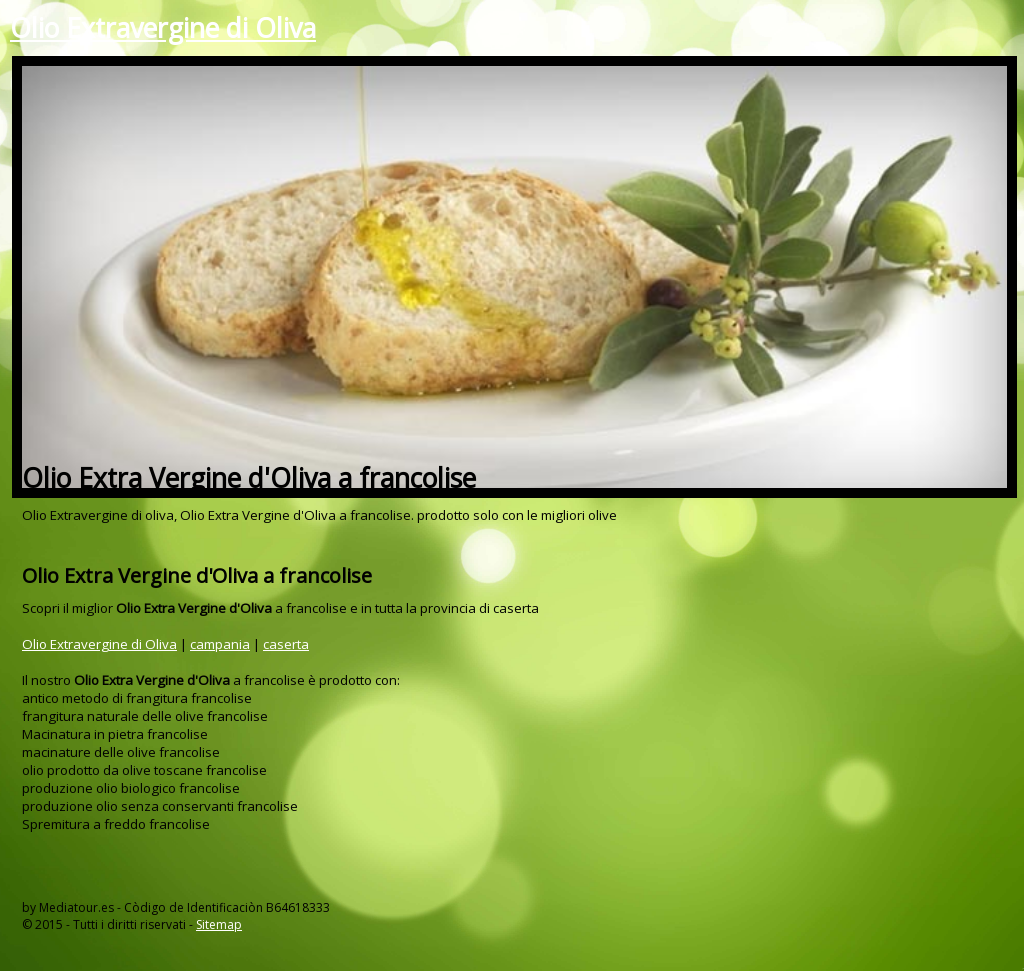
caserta (286, 644)
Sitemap (219, 924)
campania (220, 644)
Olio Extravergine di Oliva (163, 28)
